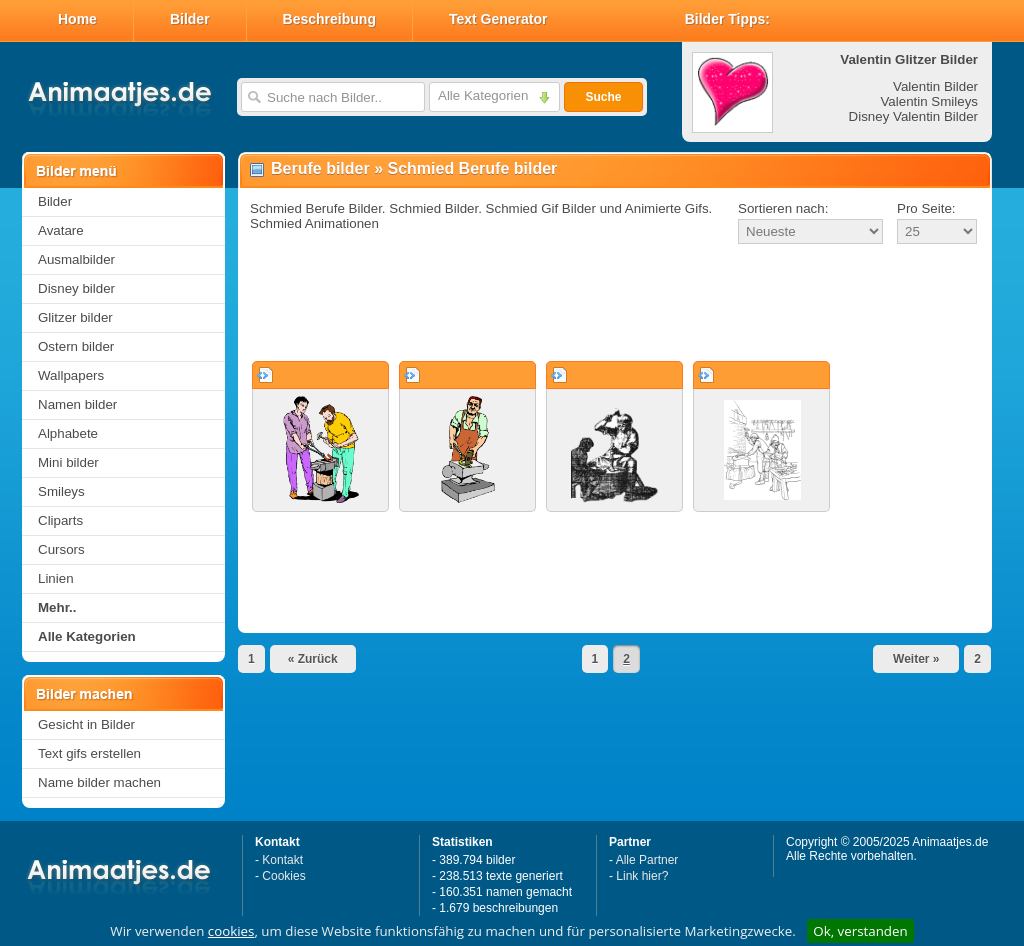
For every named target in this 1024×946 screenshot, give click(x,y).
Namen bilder (77, 404)
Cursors (61, 549)
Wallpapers (71, 375)
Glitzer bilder (75, 317)
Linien (56, 578)
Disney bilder (76, 288)
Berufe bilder (320, 168)
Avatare (61, 230)
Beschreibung (329, 19)
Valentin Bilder (935, 86)
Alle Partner (647, 860)
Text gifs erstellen (89, 753)
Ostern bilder (76, 346)
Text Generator (498, 19)
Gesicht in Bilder (86, 724)
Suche (603, 97)
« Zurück (313, 659)
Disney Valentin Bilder (913, 116)
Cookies (283, 876)
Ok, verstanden (860, 931)
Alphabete (68, 433)
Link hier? (642, 876)
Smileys (61, 491)
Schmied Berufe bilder (472, 168)
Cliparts (60, 520)
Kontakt (282, 860)
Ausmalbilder (76, 259)
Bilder (190, 19)
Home (77, 19)
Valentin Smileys (929, 101)
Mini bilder (68, 462)
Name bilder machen (99, 782)
